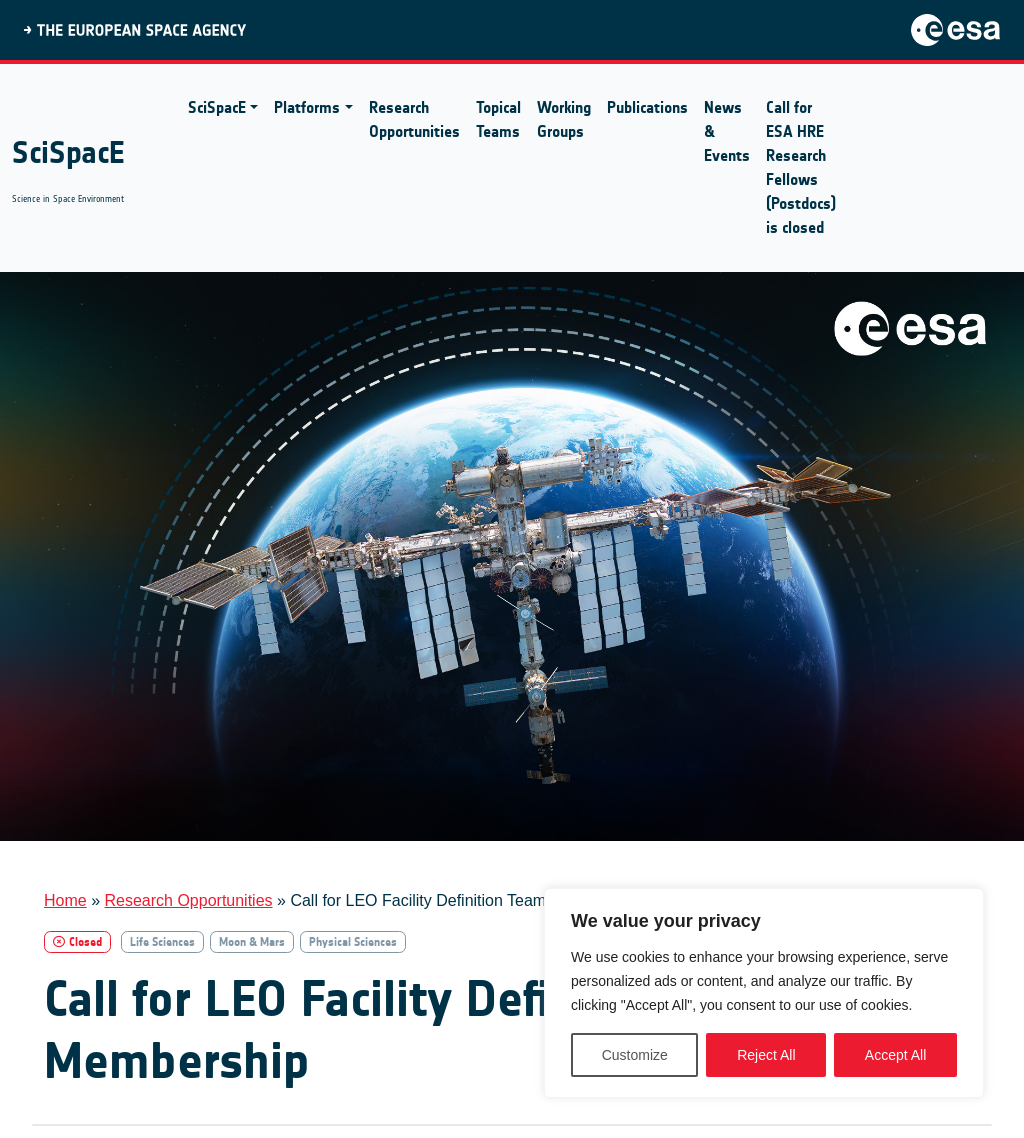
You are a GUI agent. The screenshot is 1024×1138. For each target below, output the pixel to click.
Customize (635, 1055)
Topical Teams (498, 119)
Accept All (895, 1055)
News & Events (727, 131)
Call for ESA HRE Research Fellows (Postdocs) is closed (801, 167)
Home (65, 900)
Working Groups (564, 119)
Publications (647, 107)
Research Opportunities (414, 119)
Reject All (766, 1055)
